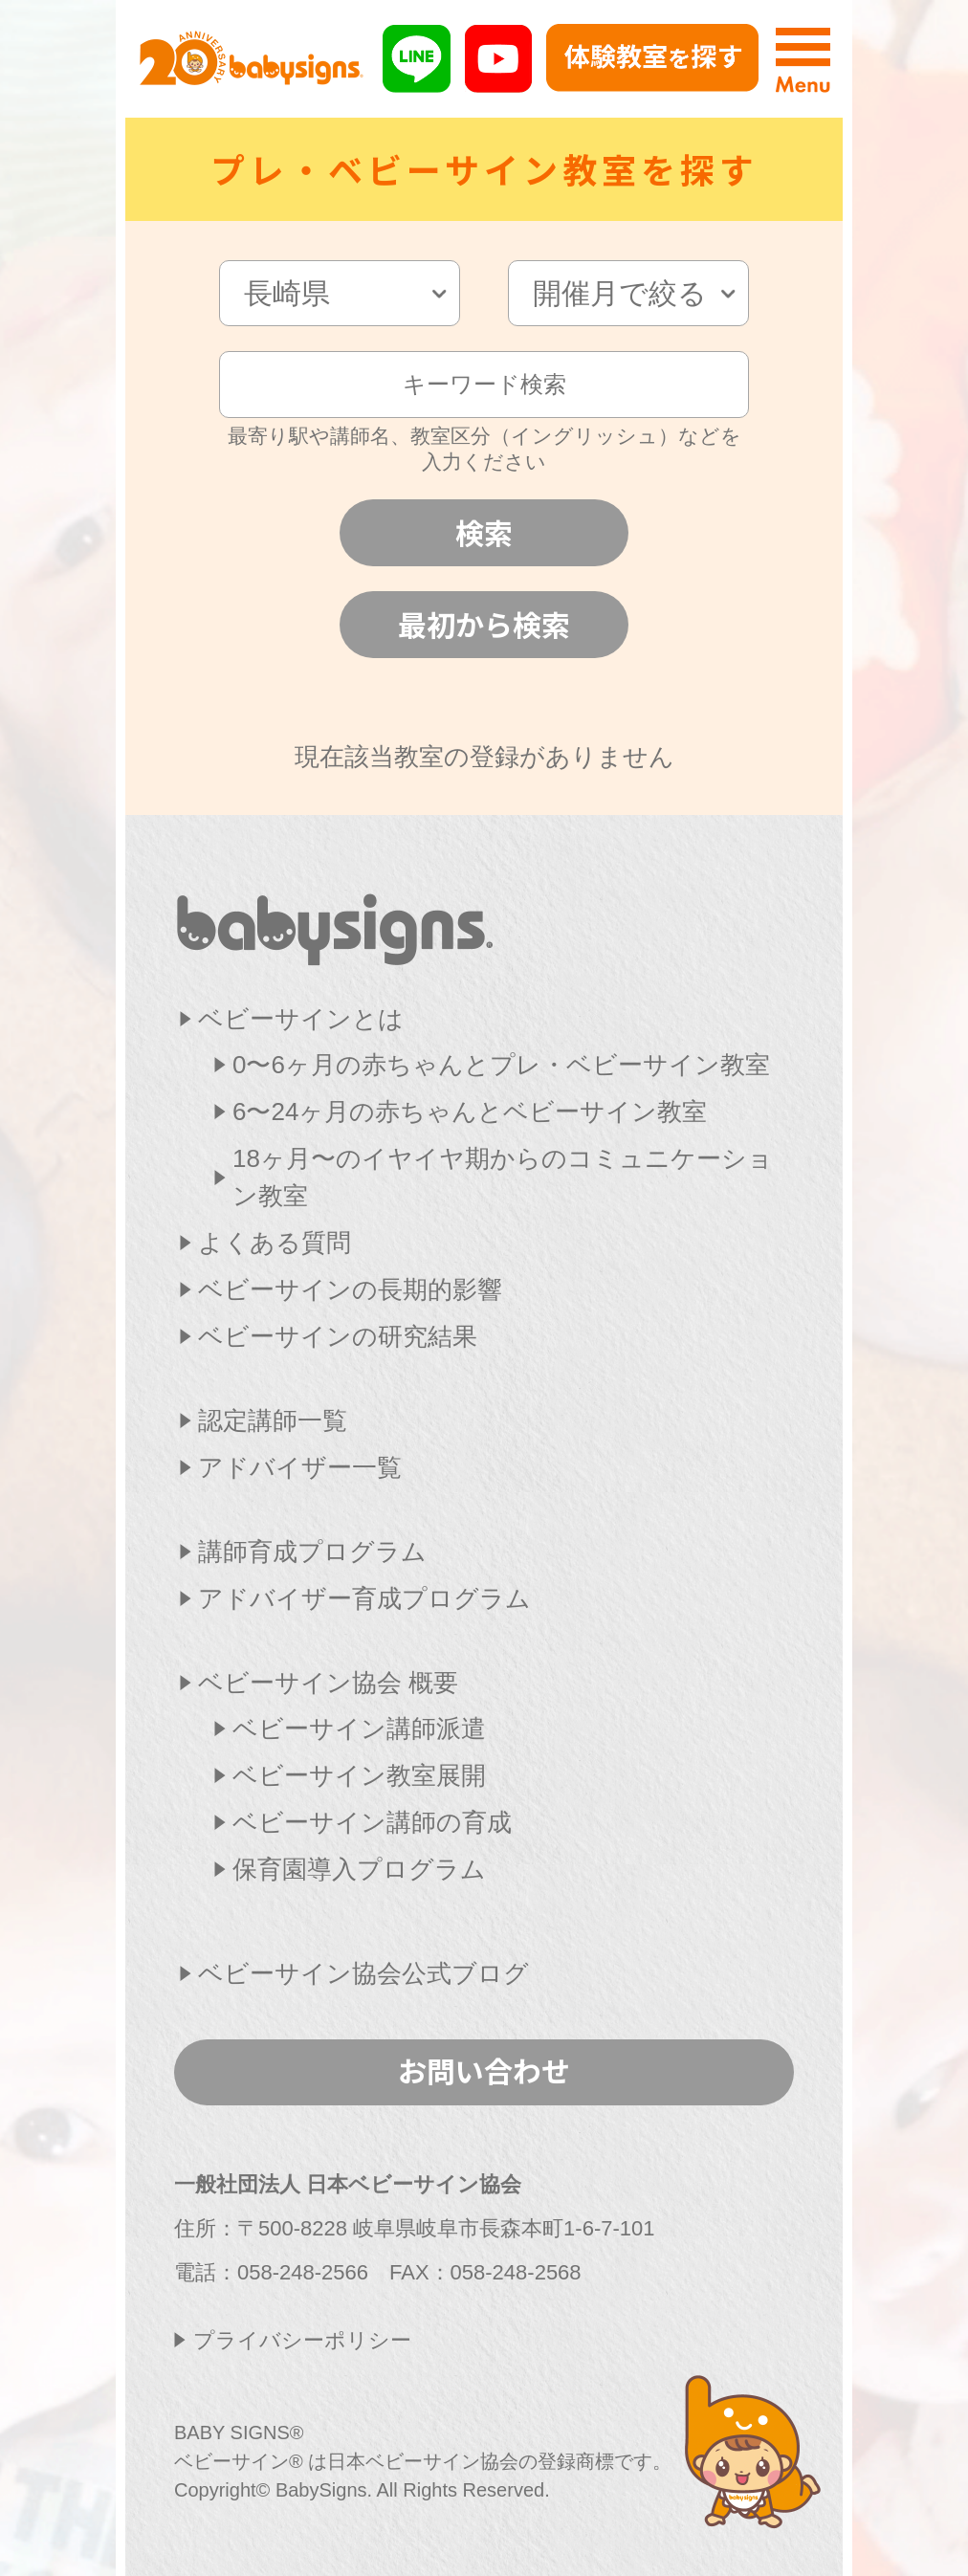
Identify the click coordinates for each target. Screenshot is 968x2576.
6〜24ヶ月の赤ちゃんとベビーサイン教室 (469, 1111)
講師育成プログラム (312, 1551)
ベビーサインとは (301, 1018)
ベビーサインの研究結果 (337, 1336)
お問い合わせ (484, 2070)
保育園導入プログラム (359, 1869)
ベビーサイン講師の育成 (372, 1822)
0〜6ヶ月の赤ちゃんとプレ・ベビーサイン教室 (501, 1064)
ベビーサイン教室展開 (359, 1775)
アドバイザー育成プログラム (364, 1598)
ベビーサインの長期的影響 (350, 1289)
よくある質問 (274, 1242)
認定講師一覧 (272, 1420)
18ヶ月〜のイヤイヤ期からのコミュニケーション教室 (502, 1177)
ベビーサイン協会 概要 (328, 1682)
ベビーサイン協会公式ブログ (363, 1973)
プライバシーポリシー (302, 2340)
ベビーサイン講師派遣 (359, 1728)
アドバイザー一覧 (300, 1467)
